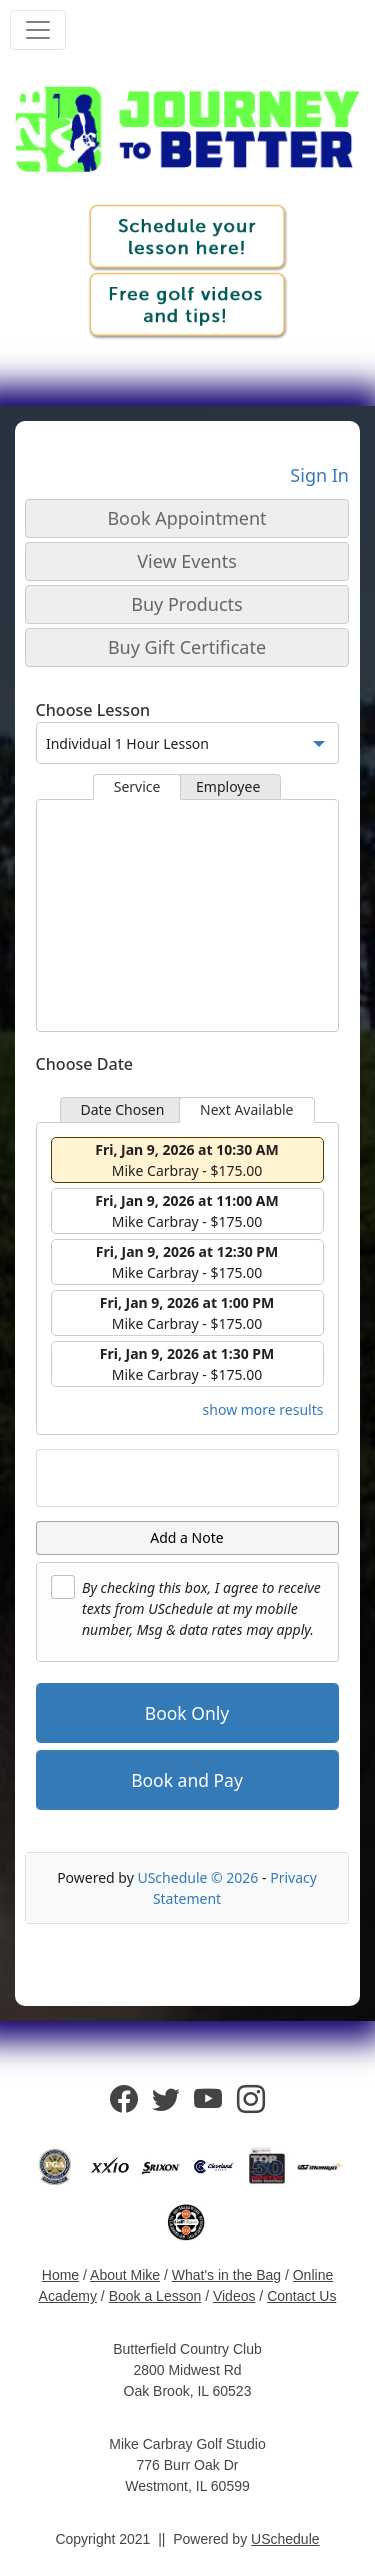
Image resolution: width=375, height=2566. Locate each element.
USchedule (285, 2539)
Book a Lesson (155, 2296)
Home (60, 2275)
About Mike (125, 2275)
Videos (234, 2296)
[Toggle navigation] (38, 30)
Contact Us (301, 2296)
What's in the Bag (226, 2275)
